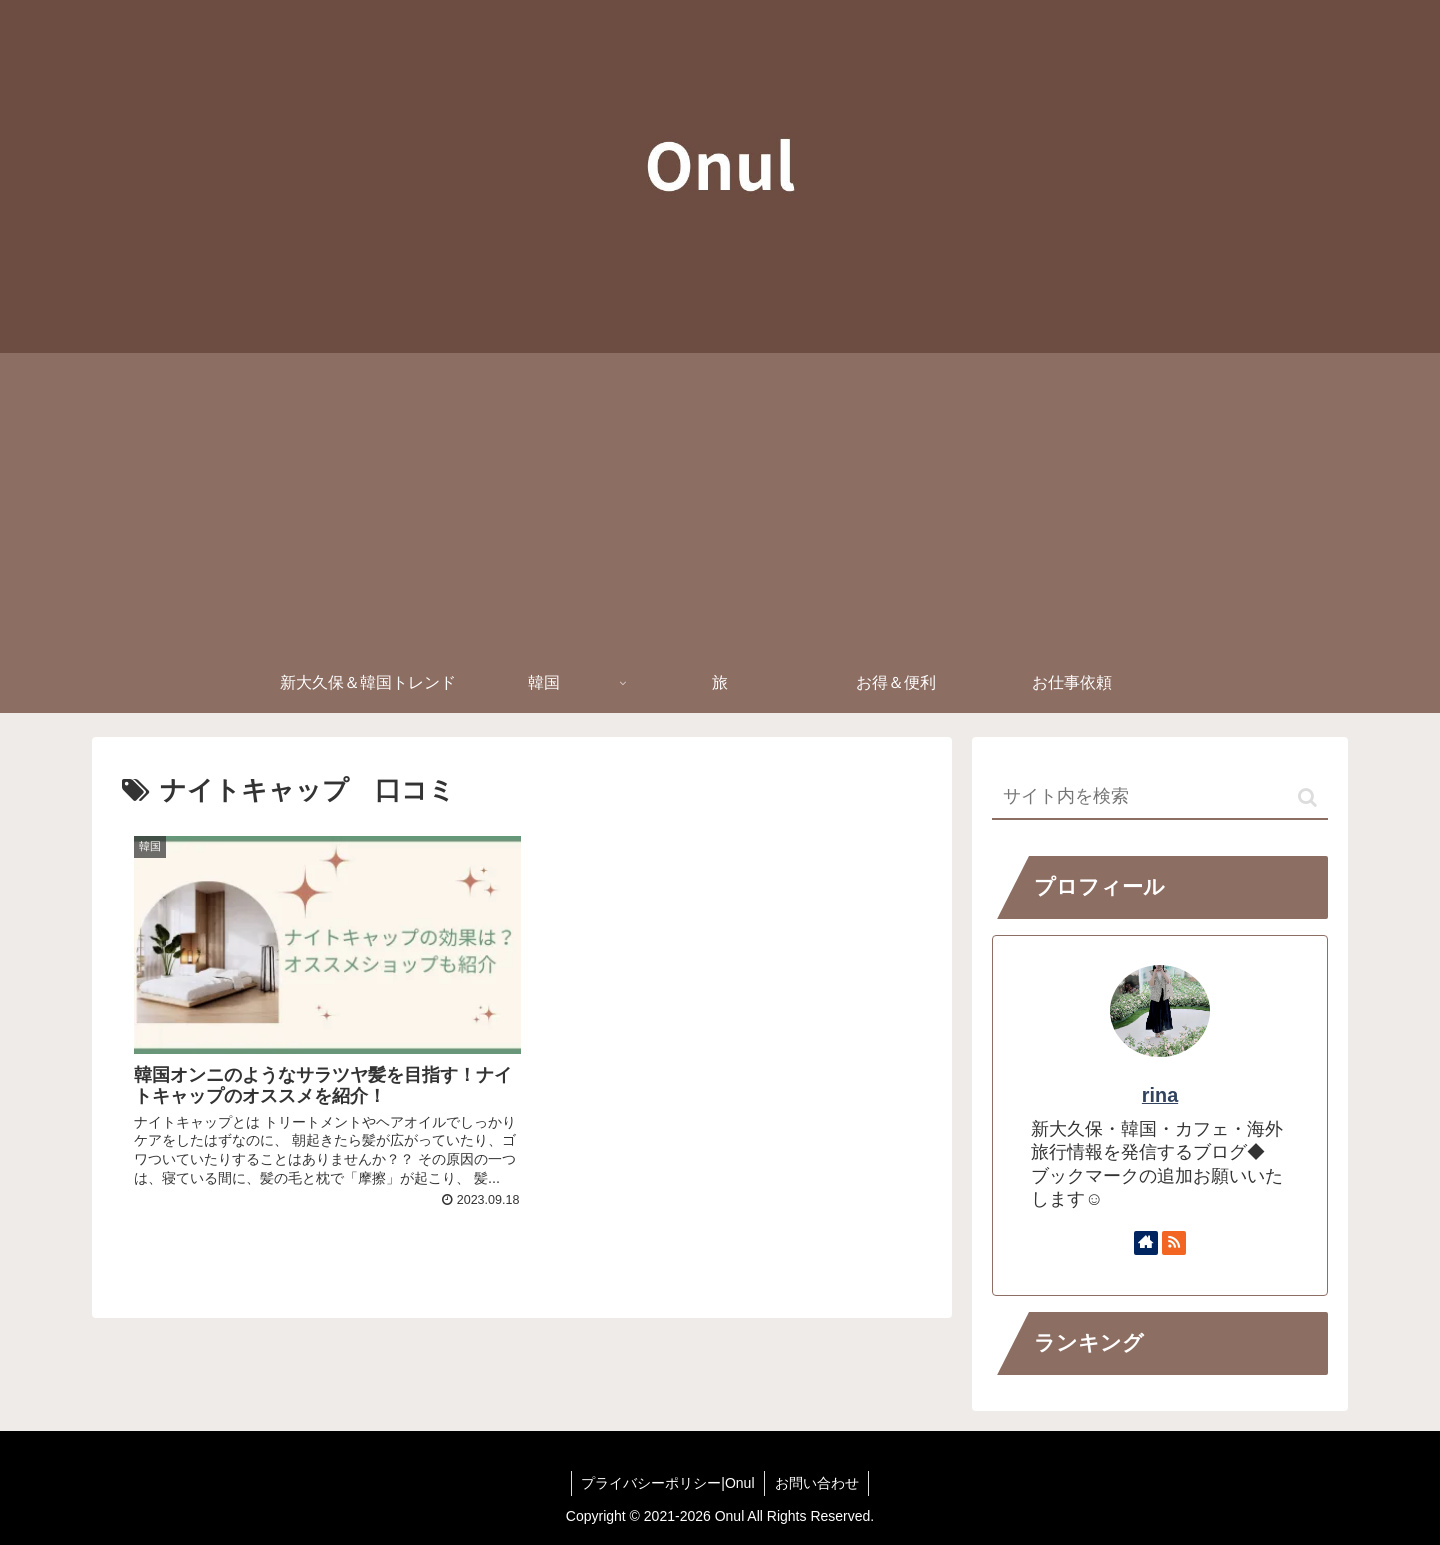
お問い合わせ (817, 1483)
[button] (1307, 797)
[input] (1160, 797)
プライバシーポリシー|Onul (667, 1483)
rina (1160, 1095)
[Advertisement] (720, 503)
